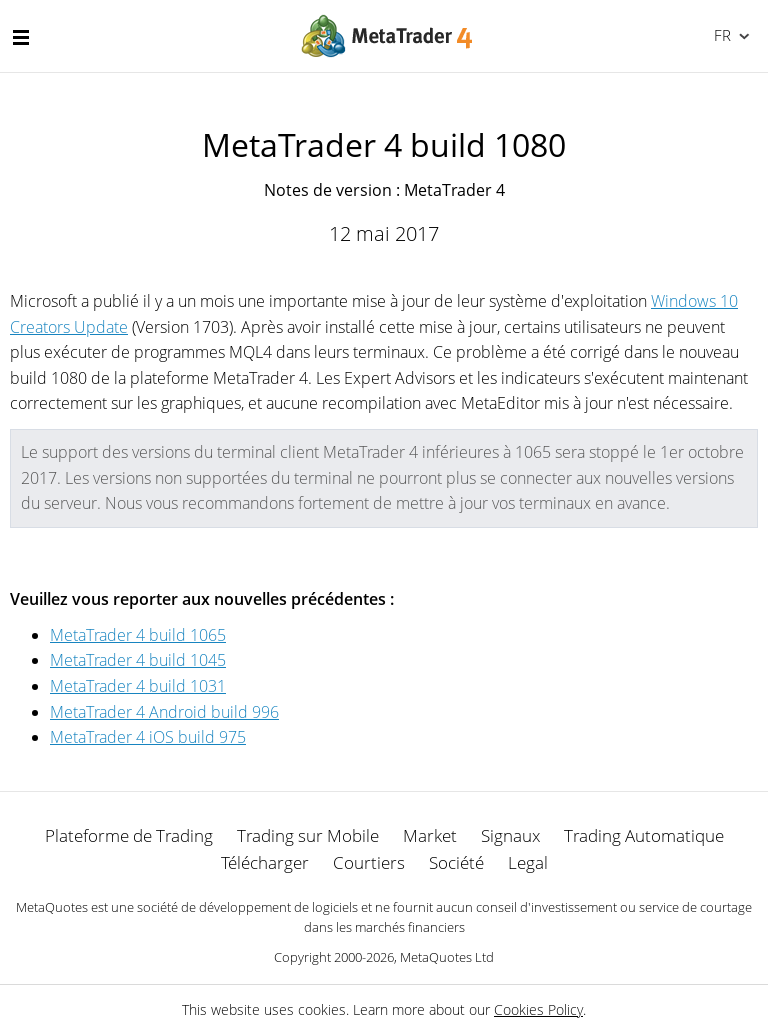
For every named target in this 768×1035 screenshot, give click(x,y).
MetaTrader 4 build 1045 (138, 660)
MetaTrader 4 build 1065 (138, 635)
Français (720, 35)
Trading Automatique (644, 835)
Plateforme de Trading (129, 835)
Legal (528, 862)
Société (456, 862)
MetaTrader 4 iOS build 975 (148, 737)
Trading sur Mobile (308, 835)
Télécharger (265, 862)
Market (430, 835)
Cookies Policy (538, 1009)
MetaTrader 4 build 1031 (138, 686)
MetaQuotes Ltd (447, 957)
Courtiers (369, 862)
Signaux (510, 835)
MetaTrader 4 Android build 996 (164, 712)
